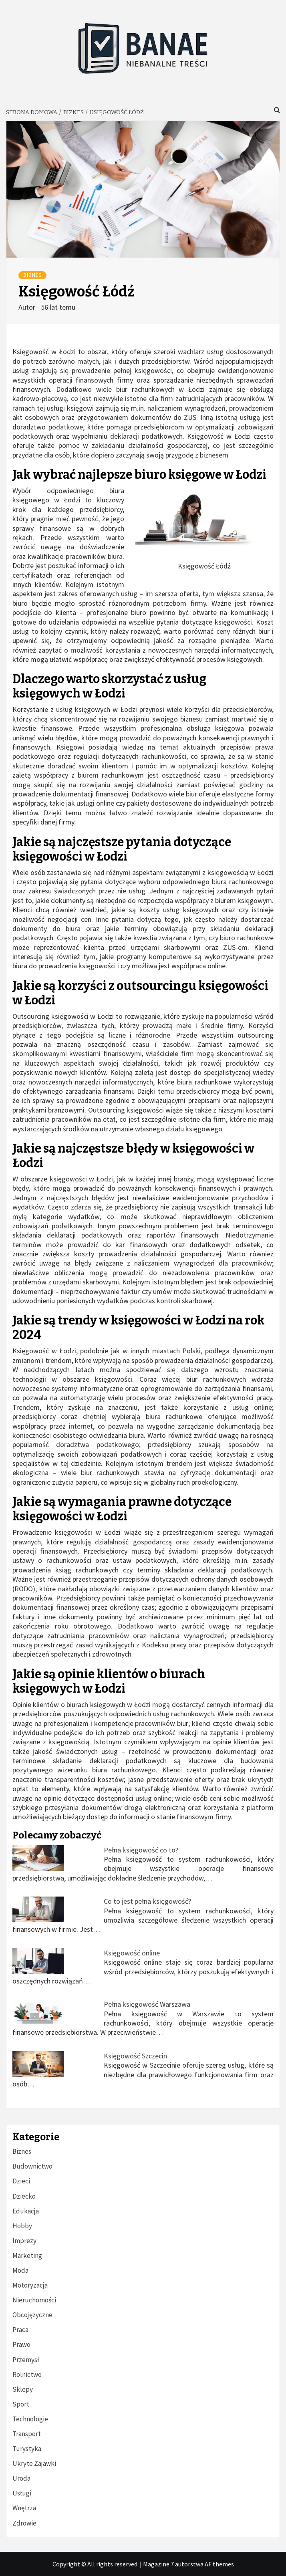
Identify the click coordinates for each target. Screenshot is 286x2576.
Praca (20, 2329)
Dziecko (24, 2196)
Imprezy (24, 2240)
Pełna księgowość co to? (141, 1849)
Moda (20, 2270)
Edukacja (25, 2211)
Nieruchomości (34, 2300)
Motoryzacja (30, 2285)
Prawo (21, 2344)
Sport (20, 2404)
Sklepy (22, 2389)
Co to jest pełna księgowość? (147, 1901)
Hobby (22, 2225)
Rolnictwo (27, 2374)
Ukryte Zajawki (34, 2463)
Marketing (27, 2255)
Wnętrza (24, 2507)
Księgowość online (132, 1952)
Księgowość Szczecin (135, 2055)
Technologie (30, 2419)
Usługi (21, 2493)
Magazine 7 (158, 2564)
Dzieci (21, 2181)
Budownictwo (32, 2166)
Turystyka (26, 2448)
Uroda (21, 2478)
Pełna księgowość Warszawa (147, 2004)
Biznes (32, 275)
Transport (26, 2433)
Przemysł (25, 2359)
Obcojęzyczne (32, 2314)
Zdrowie (24, 2523)
